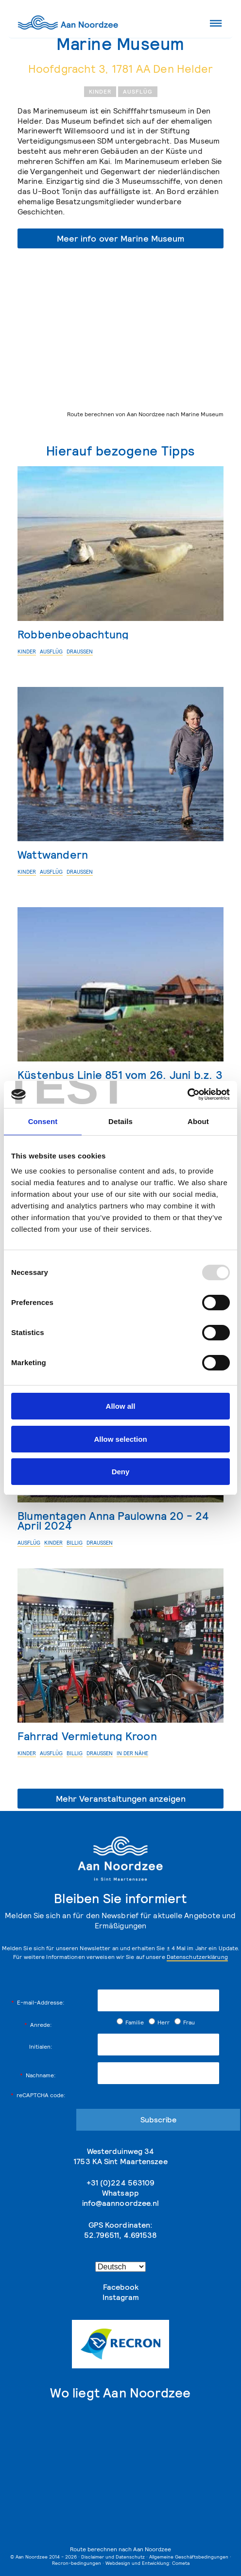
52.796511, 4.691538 (120, 2235)
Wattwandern (52, 855)
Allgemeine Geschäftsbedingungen (188, 2557)
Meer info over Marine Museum (121, 238)
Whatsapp (120, 2193)
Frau (184, 2022)
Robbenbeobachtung (72, 634)
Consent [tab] (43, 1121)
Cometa (180, 2563)
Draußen (80, 651)
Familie (130, 2022)
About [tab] (198, 1121)
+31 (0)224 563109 (120, 2182)
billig (75, 1542)
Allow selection (120, 1439)
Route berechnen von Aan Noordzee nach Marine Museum (145, 414)
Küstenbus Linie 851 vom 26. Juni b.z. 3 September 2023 (120, 1080)
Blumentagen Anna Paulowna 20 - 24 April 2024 (113, 1521)
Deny (121, 1471)
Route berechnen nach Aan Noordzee (120, 2549)
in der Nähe (132, 1753)
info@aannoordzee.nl (120, 2203)
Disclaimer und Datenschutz (113, 2557)
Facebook (120, 2287)
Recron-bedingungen (76, 2563)
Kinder (100, 91)
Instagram (121, 2297)
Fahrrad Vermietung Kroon (87, 1736)
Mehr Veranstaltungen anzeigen (121, 1798)
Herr (159, 2022)
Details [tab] (120, 1121)
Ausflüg (138, 91)
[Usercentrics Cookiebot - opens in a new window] (187, 1094)
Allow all (121, 1406)
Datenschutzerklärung (197, 1956)
